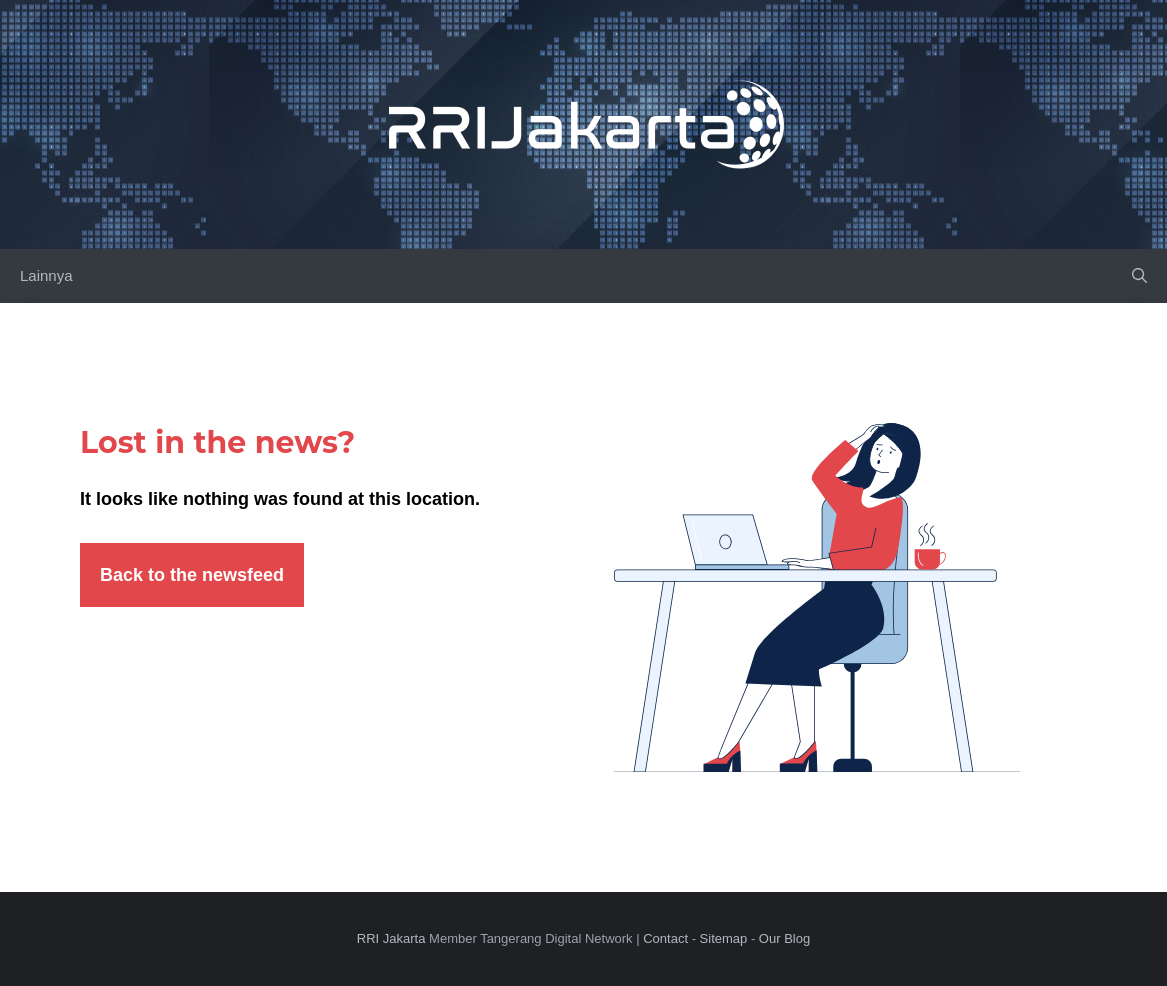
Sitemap (724, 938)
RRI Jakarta (391, 938)
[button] (1139, 276)
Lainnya (46, 275)
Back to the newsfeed (192, 575)
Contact (665, 938)
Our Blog (784, 938)
